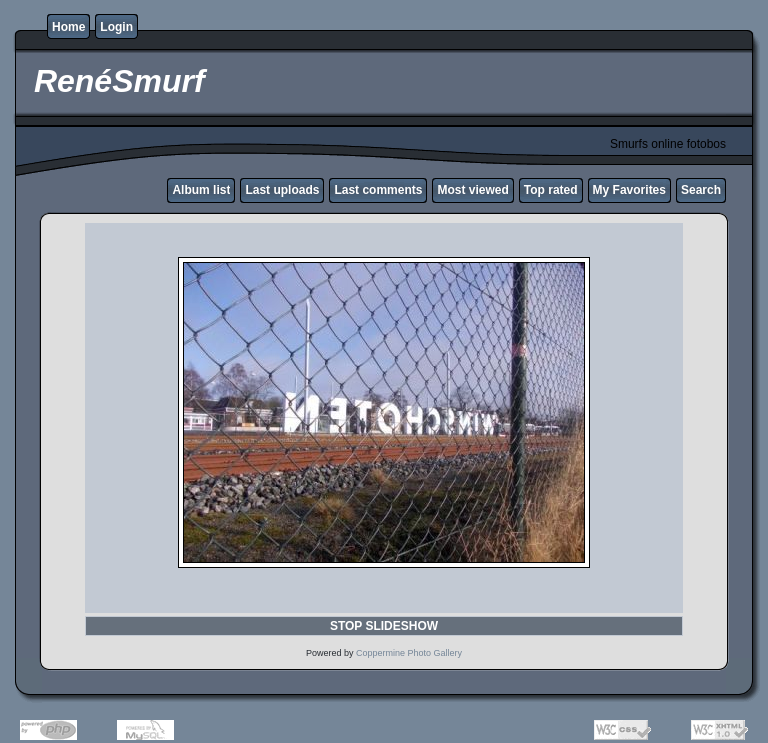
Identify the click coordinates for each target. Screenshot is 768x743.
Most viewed (472, 190)
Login (116, 27)
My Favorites (629, 190)
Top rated (551, 190)
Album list (201, 190)
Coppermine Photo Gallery (409, 653)
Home (68, 27)
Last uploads (282, 190)
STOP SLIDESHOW (384, 626)
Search (701, 190)
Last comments (378, 190)
